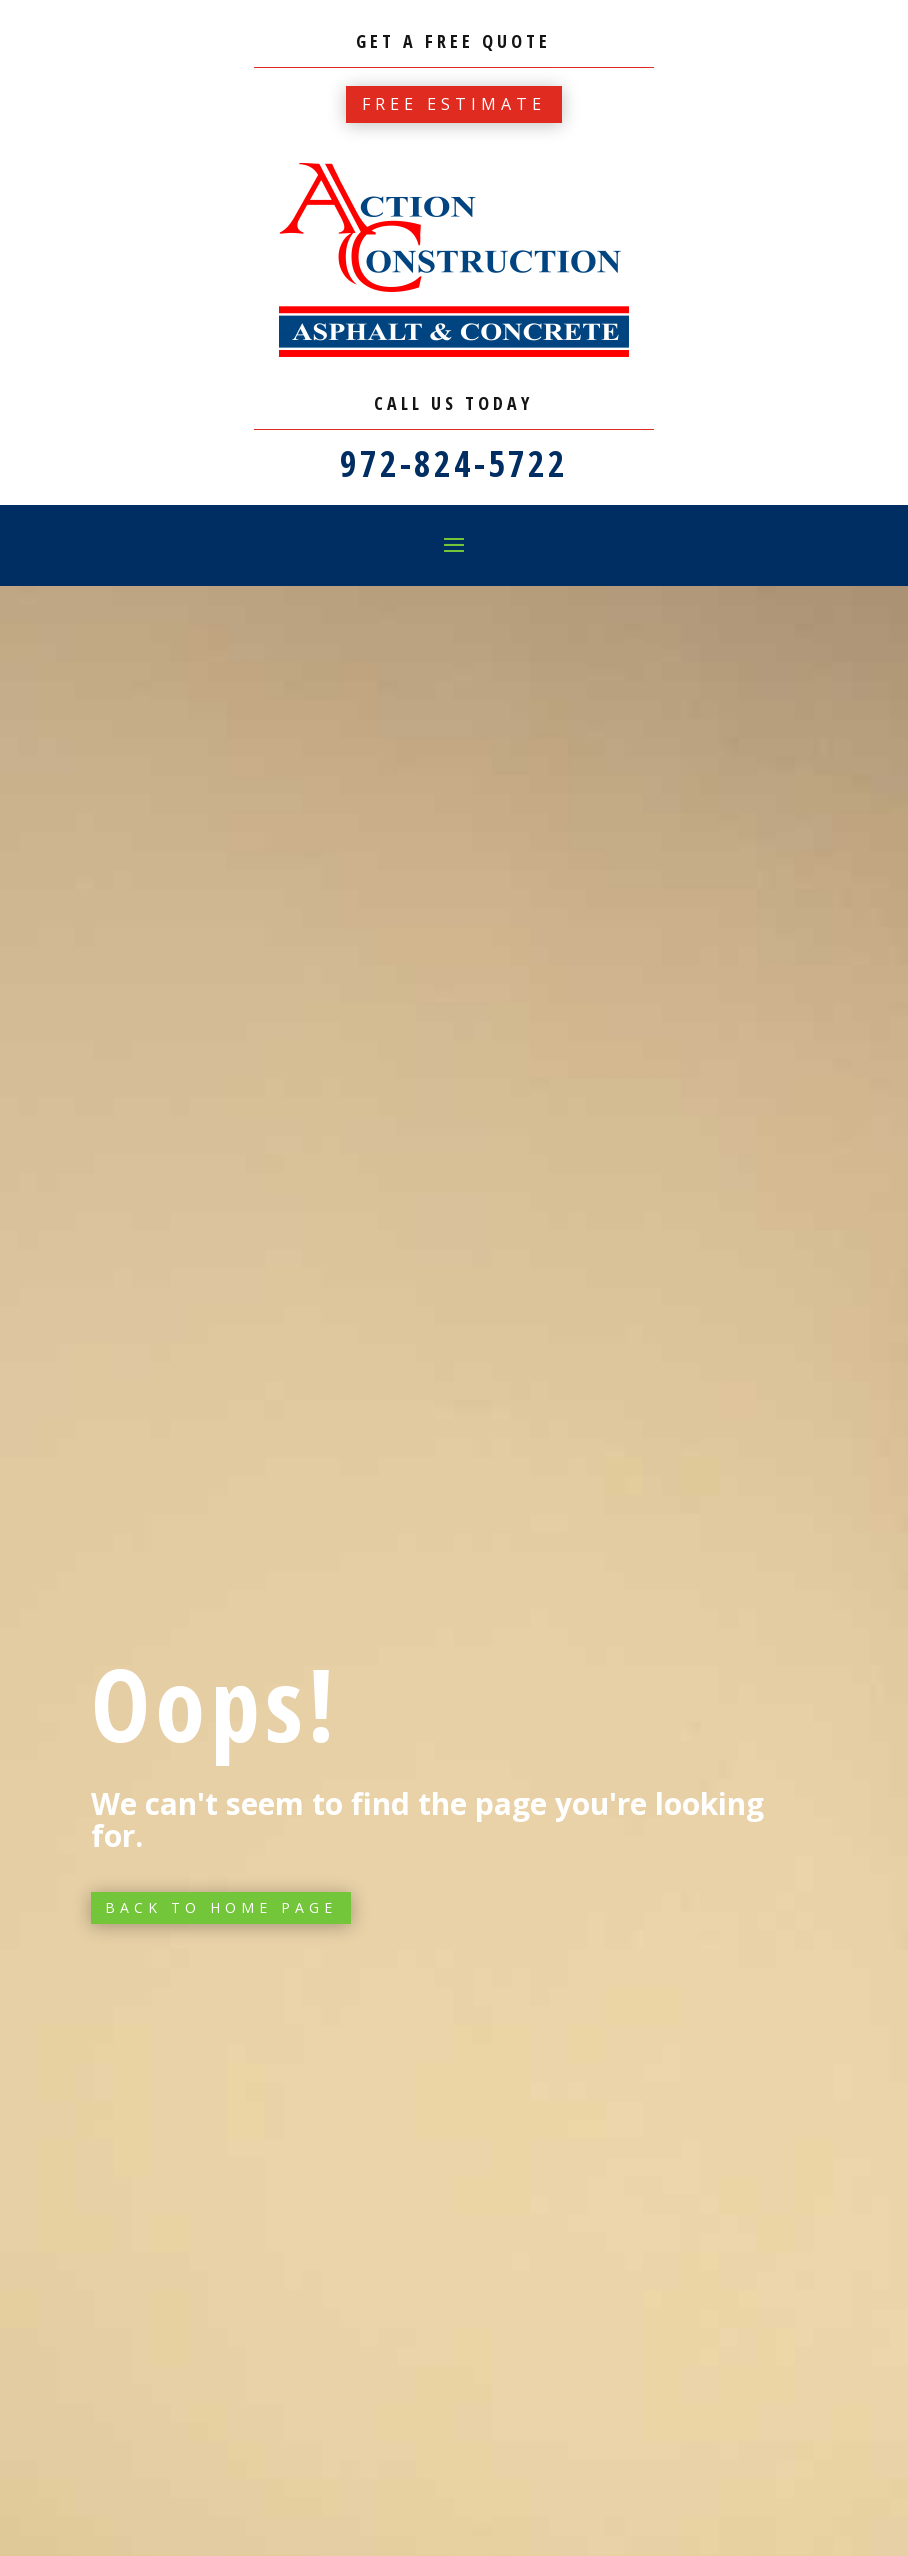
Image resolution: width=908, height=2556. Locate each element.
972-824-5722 (454, 463)
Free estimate (454, 104)
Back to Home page (221, 1907)
